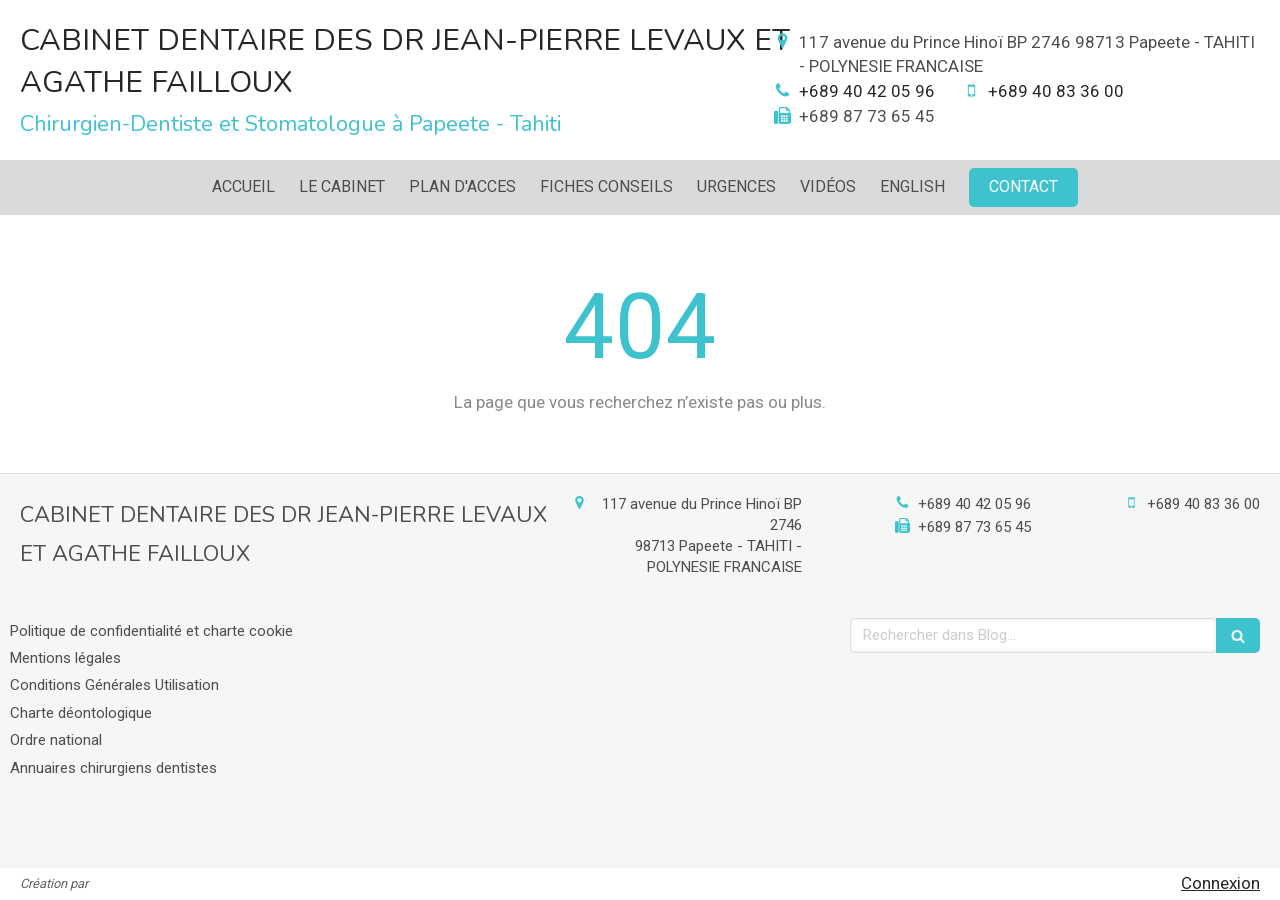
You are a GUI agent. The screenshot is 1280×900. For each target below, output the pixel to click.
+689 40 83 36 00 (1056, 91)
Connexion (1220, 883)
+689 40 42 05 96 (867, 91)
